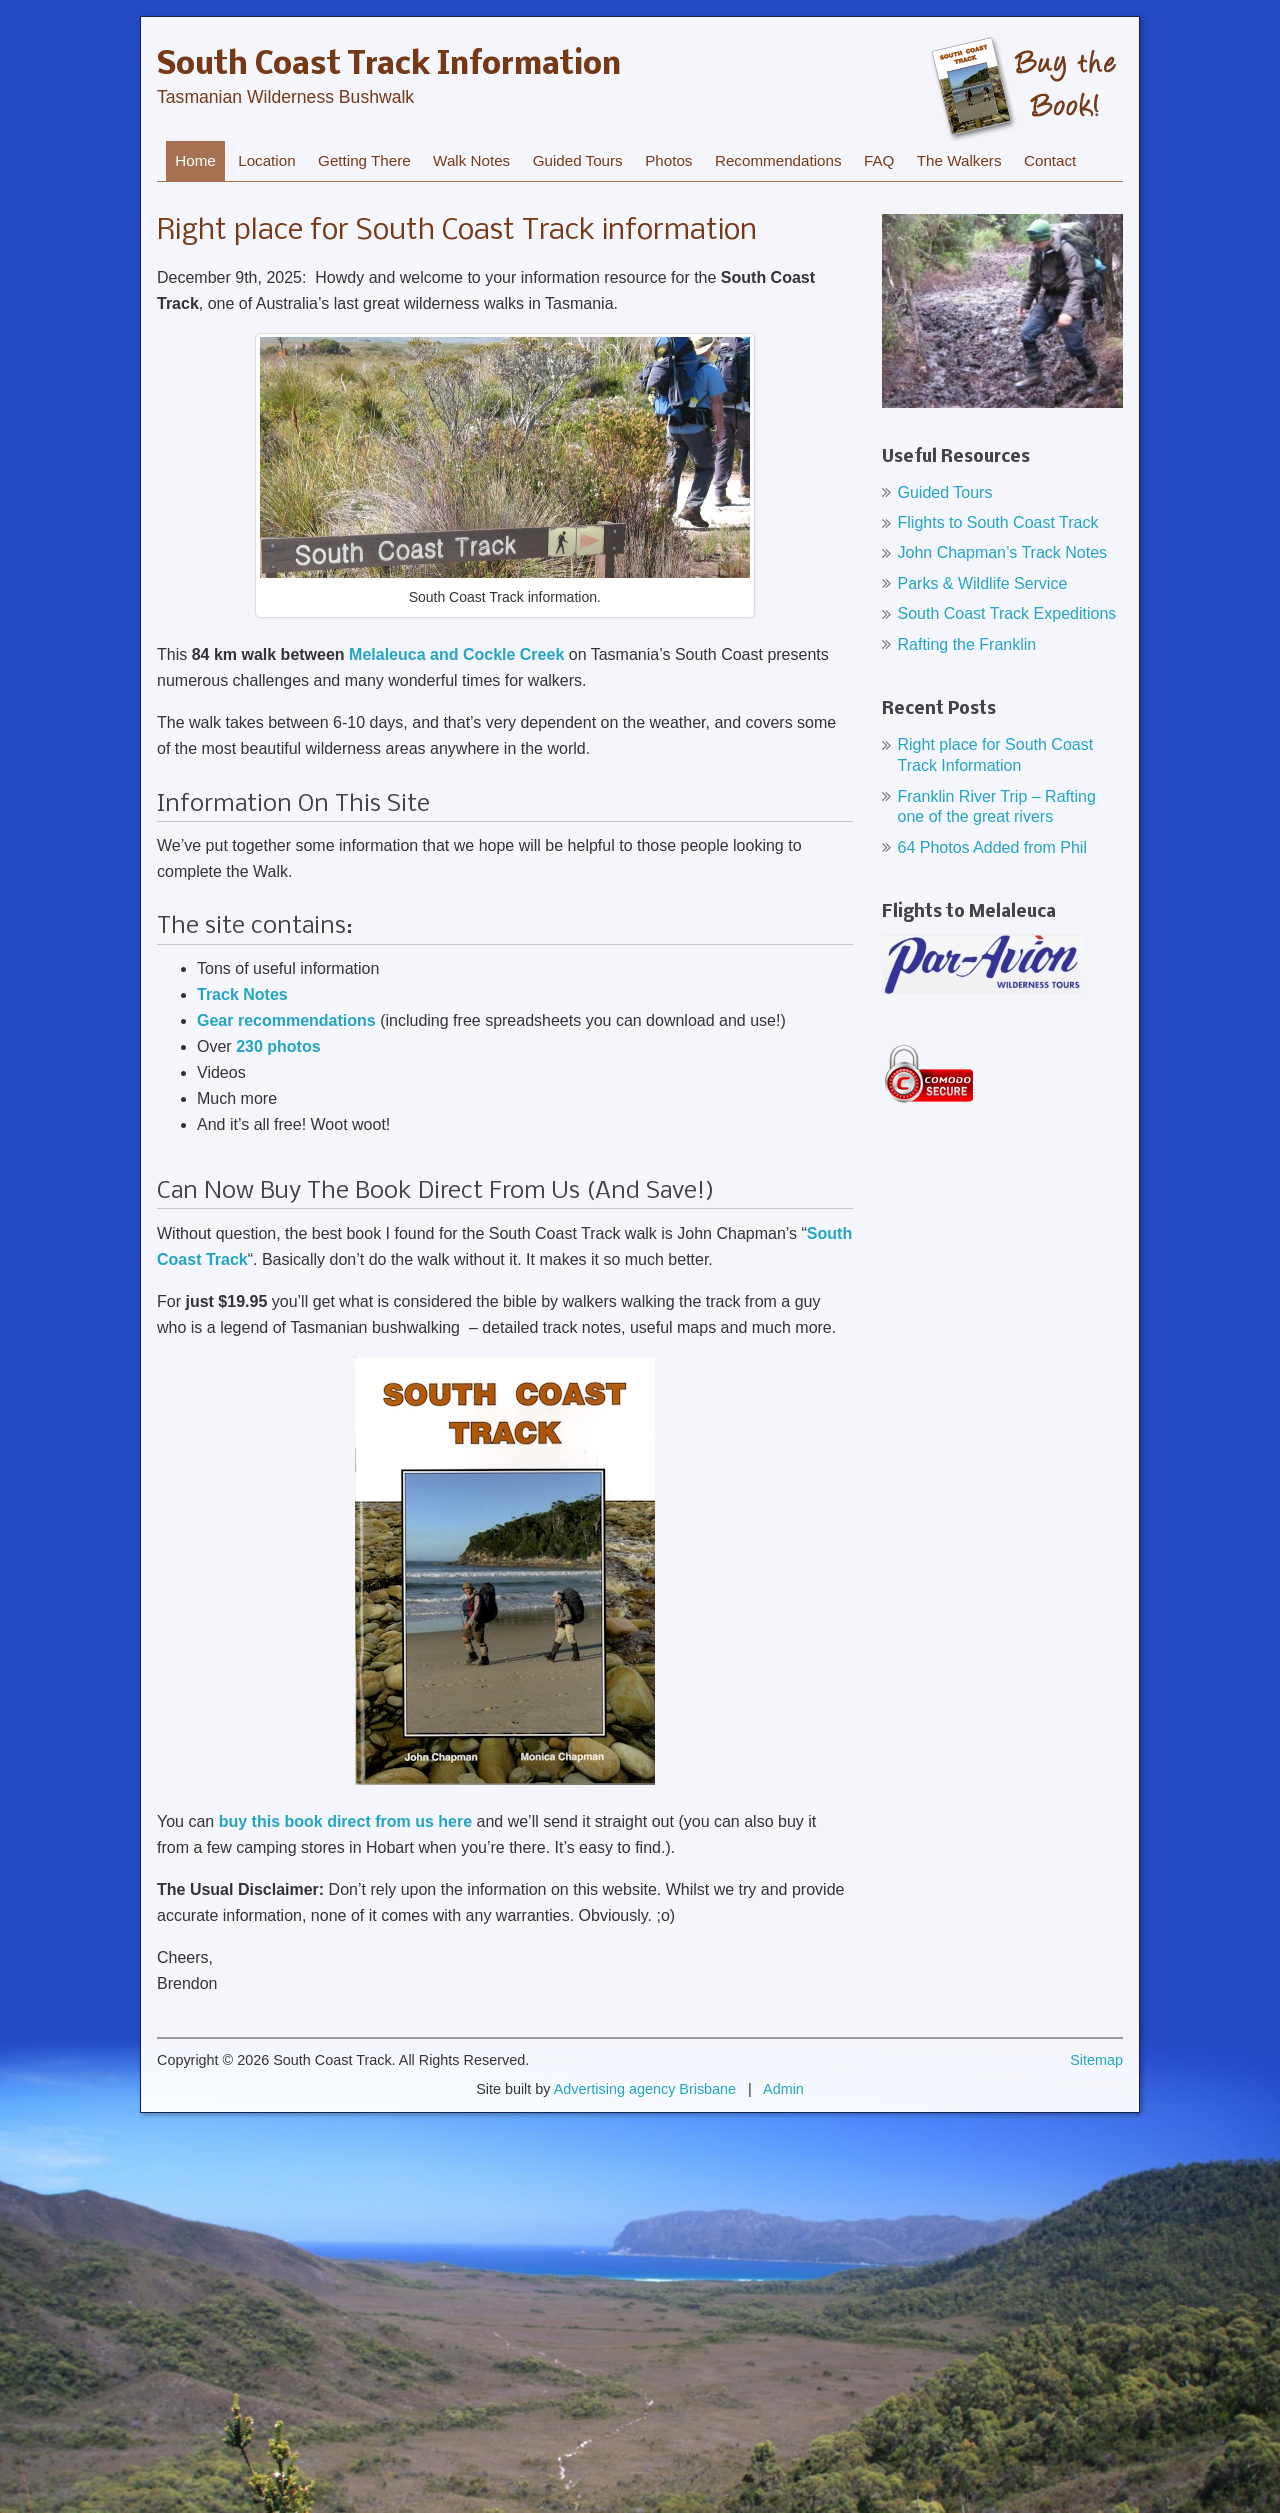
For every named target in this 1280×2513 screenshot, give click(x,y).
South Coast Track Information (389, 66)
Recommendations (778, 160)
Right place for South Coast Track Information (996, 755)
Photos (668, 160)
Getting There (364, 160)
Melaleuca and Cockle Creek (456, 654)
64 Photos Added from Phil (992, 847)
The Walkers (959, 160)
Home (195, 160)
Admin (783, 2089)
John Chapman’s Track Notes (1003, 552)
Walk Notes (471, 160)
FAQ (879, 160)
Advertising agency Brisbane (645, 2089)
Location (266, 160)
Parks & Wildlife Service (983, 583)
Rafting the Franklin (967, 644)
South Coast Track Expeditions (1007, 613)
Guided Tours (578, 160)
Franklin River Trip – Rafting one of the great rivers (997, 807)
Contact (1050, 160)
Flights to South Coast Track (998, 522)
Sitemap (1096, 2060)
